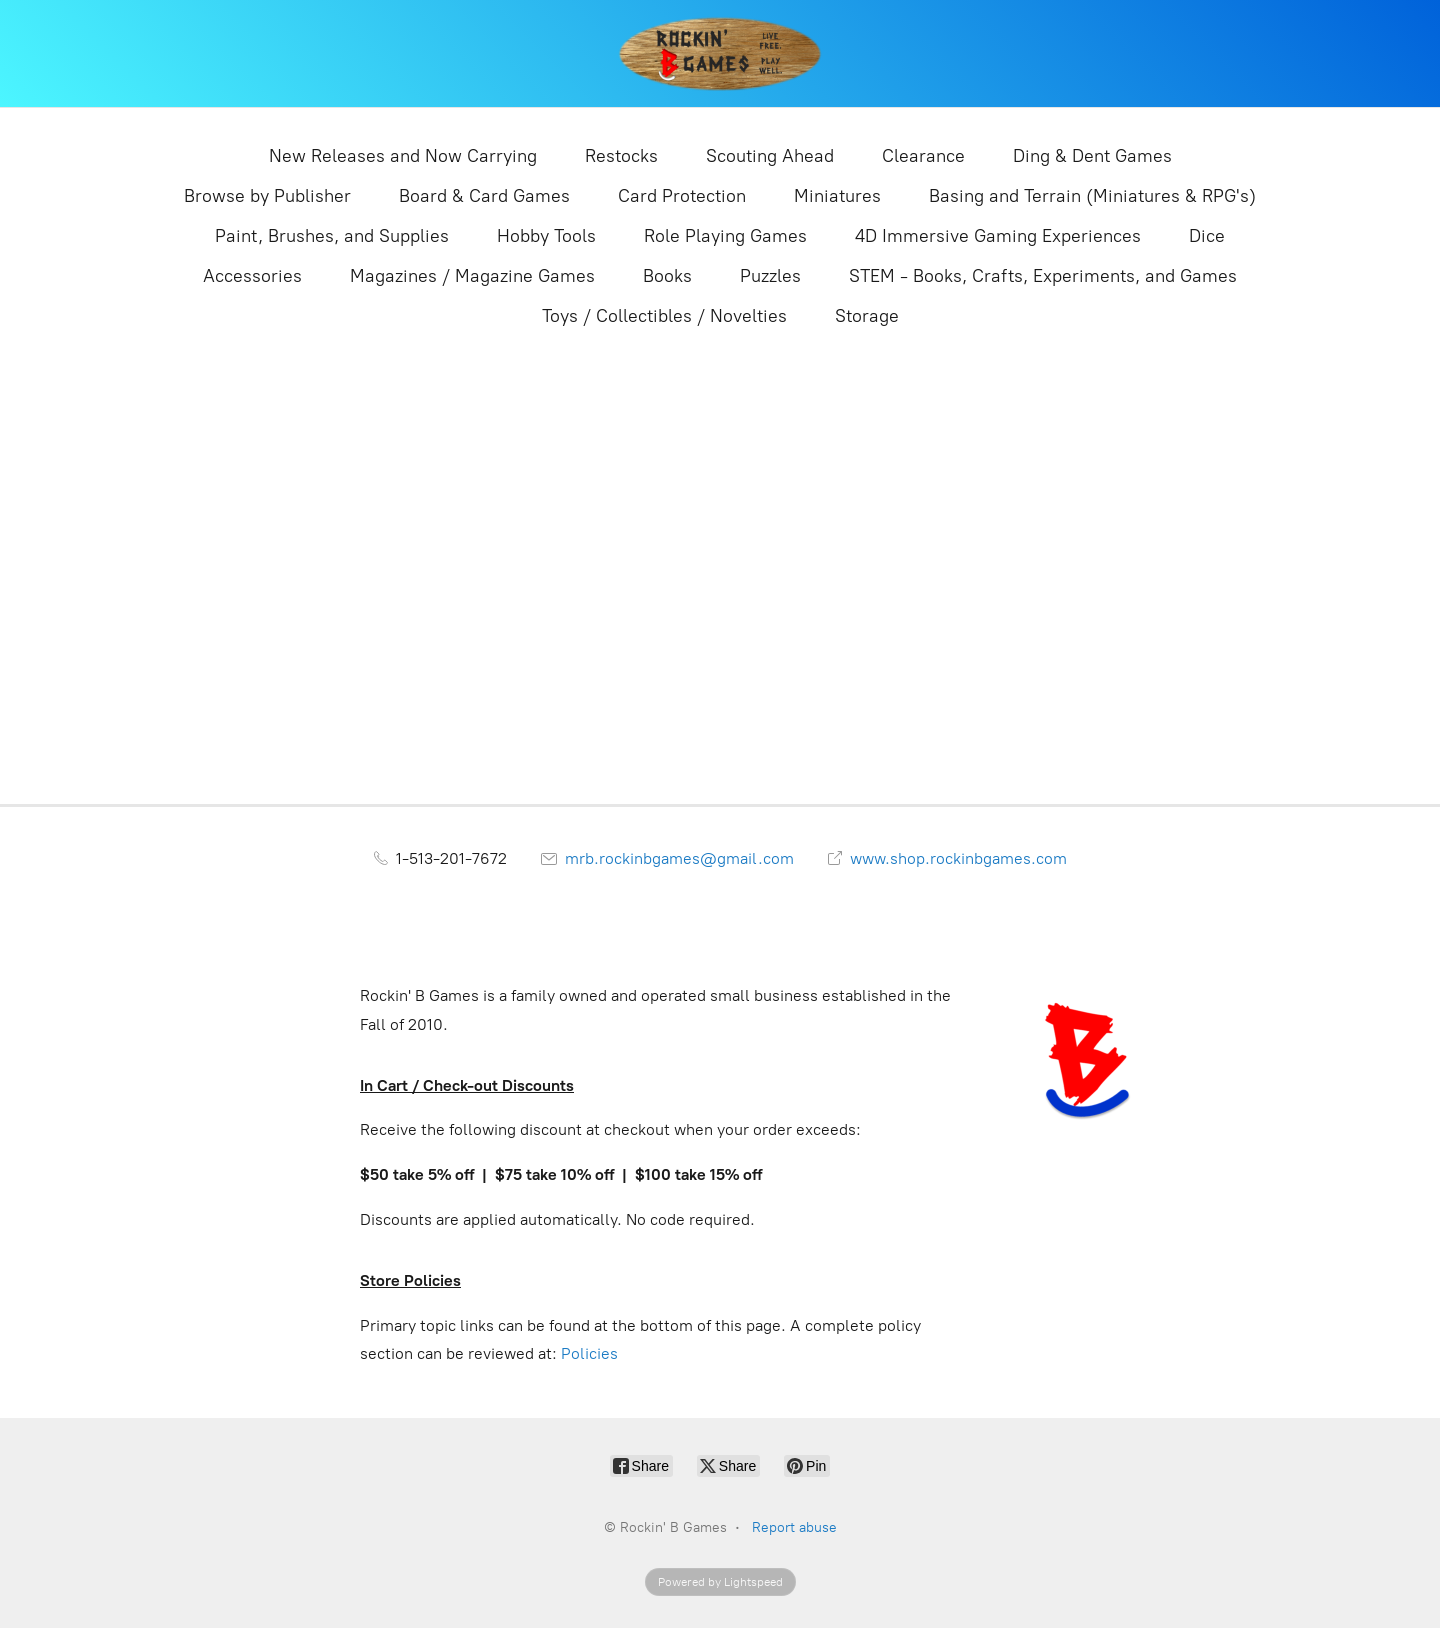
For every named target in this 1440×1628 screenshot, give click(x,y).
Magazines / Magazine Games (472, 276)
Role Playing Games (725, 236)
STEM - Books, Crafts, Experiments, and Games (1043, 276)
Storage (867, 316)
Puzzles (770, 276)
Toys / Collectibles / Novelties (664, 316)
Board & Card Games (484, 196)
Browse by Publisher (267, 196)
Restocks (621, 156)
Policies (589, 1353)
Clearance (923, 156)
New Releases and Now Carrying (403, 156)
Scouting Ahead (770, 156)
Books (667, 276)
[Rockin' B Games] (720, 53)
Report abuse (794, 1527)
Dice (1207, 236)
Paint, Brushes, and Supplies (332, 236)
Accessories (252, 276)
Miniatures (837, 196)
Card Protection (682, 196)
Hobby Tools (546, 236)
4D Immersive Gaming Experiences (998, 236)
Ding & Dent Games (1092, 156)
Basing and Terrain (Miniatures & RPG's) (1092, 196)
